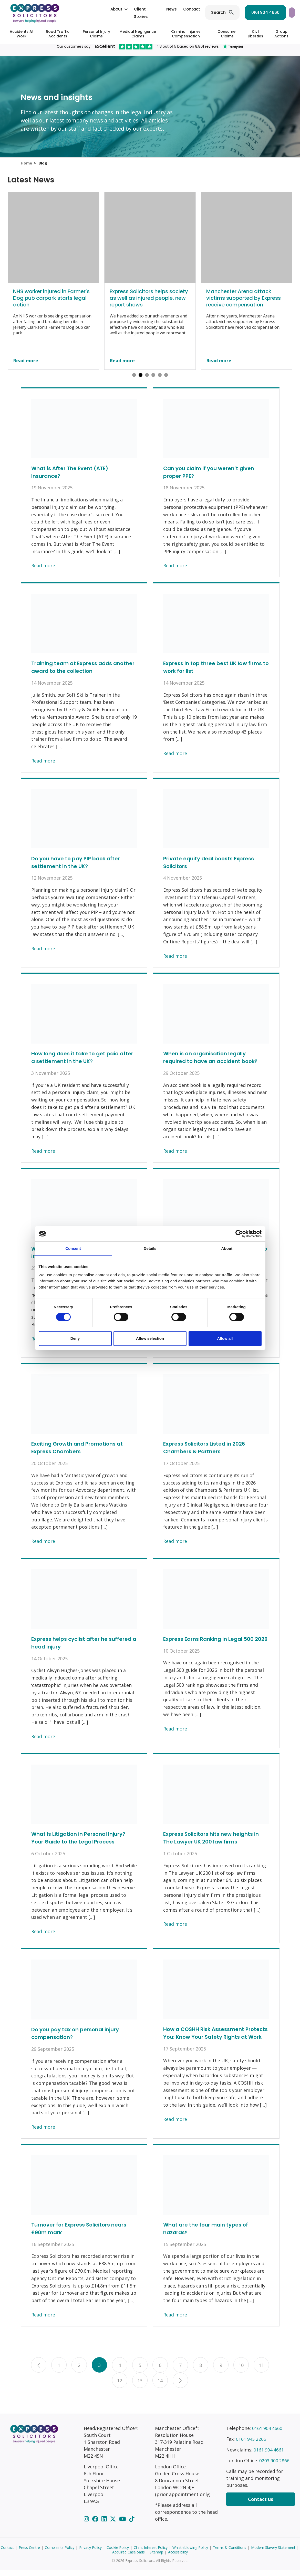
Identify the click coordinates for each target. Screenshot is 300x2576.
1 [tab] (134, 381)
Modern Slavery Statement (273, 2553)
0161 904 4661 (269, 2455)
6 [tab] (166, 381)
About (73, 9)
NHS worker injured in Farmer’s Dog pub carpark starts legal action (51, 303)
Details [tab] (150, 1248)
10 (241, 2371)
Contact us (260, 2505)
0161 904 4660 (222, 12)
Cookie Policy (118, 2553)
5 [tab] (160, 381)
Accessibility (178, 2557)
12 (119, 2386)
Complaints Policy (59, 2553)
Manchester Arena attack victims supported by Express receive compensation (243, 303)
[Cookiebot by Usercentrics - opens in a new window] (239, 1234)
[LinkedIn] (104, 2524)
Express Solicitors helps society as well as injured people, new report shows (149, 303)
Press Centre (29, 2553)
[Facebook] (96, 2524)
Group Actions (281, 34)
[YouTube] (123, 2524)
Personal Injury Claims (96, 34)
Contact (148, 9)
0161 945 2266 (251, 2444)
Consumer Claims (227, 34)
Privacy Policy (90, 2553)
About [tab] (227, 1248)
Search (175, 12)
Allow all (225, 1338)
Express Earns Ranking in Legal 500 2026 (215, 1644)
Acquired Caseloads (128, 2557)
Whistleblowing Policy (190, 2553)
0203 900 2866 (274, 2466)
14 (160, 2386)
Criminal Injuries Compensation (186, 34)
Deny (75, 1338)
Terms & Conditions (229, 2553)
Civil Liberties (255, 34)
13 (139, 2386)
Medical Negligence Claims (137, 34)
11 (261, 2371)
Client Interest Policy (151, 2553)
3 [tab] (147, 381)
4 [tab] (153, 381)
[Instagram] (87, 2524)
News (128, 9)
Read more (43, 571)
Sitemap (156, 2557)
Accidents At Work (22, 34)
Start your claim (271, 12)
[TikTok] (131, 2524)
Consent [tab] (73, 1248)
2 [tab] (140, 381)
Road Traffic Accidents (57, 34)
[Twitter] (113, 2524)
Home (26, 165)
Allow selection (150, 1338)
